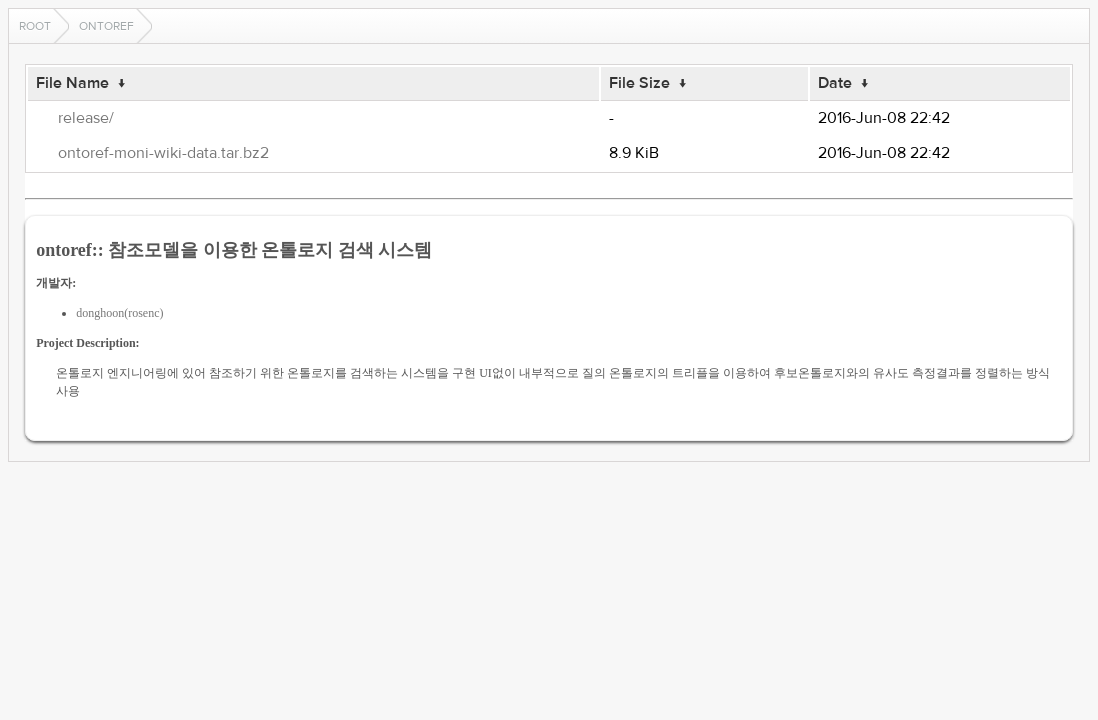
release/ (86, 118)
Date (835, 83)
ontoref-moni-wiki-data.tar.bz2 (163, 153)
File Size (639, 83)
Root (35, 26)
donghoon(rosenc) (119, 313)
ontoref (106, 26)
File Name (72, 83)
